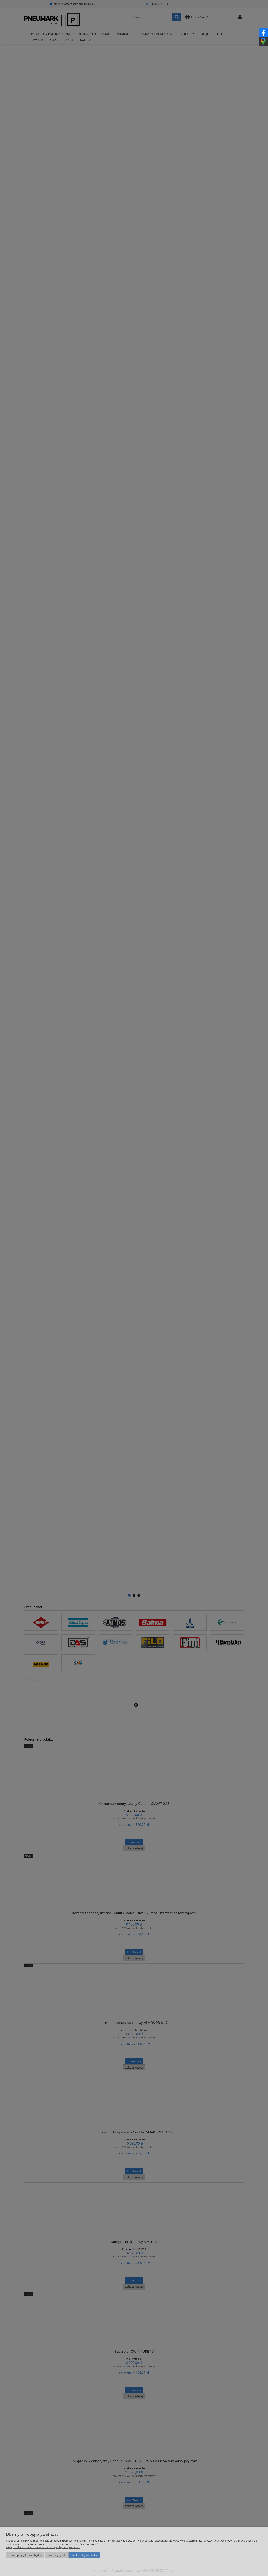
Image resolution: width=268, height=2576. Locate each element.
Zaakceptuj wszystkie (85, 2555)
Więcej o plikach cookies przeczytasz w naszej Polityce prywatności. (43, 2547)
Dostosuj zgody (56, 2555)
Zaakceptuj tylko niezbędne (25, 2555)
